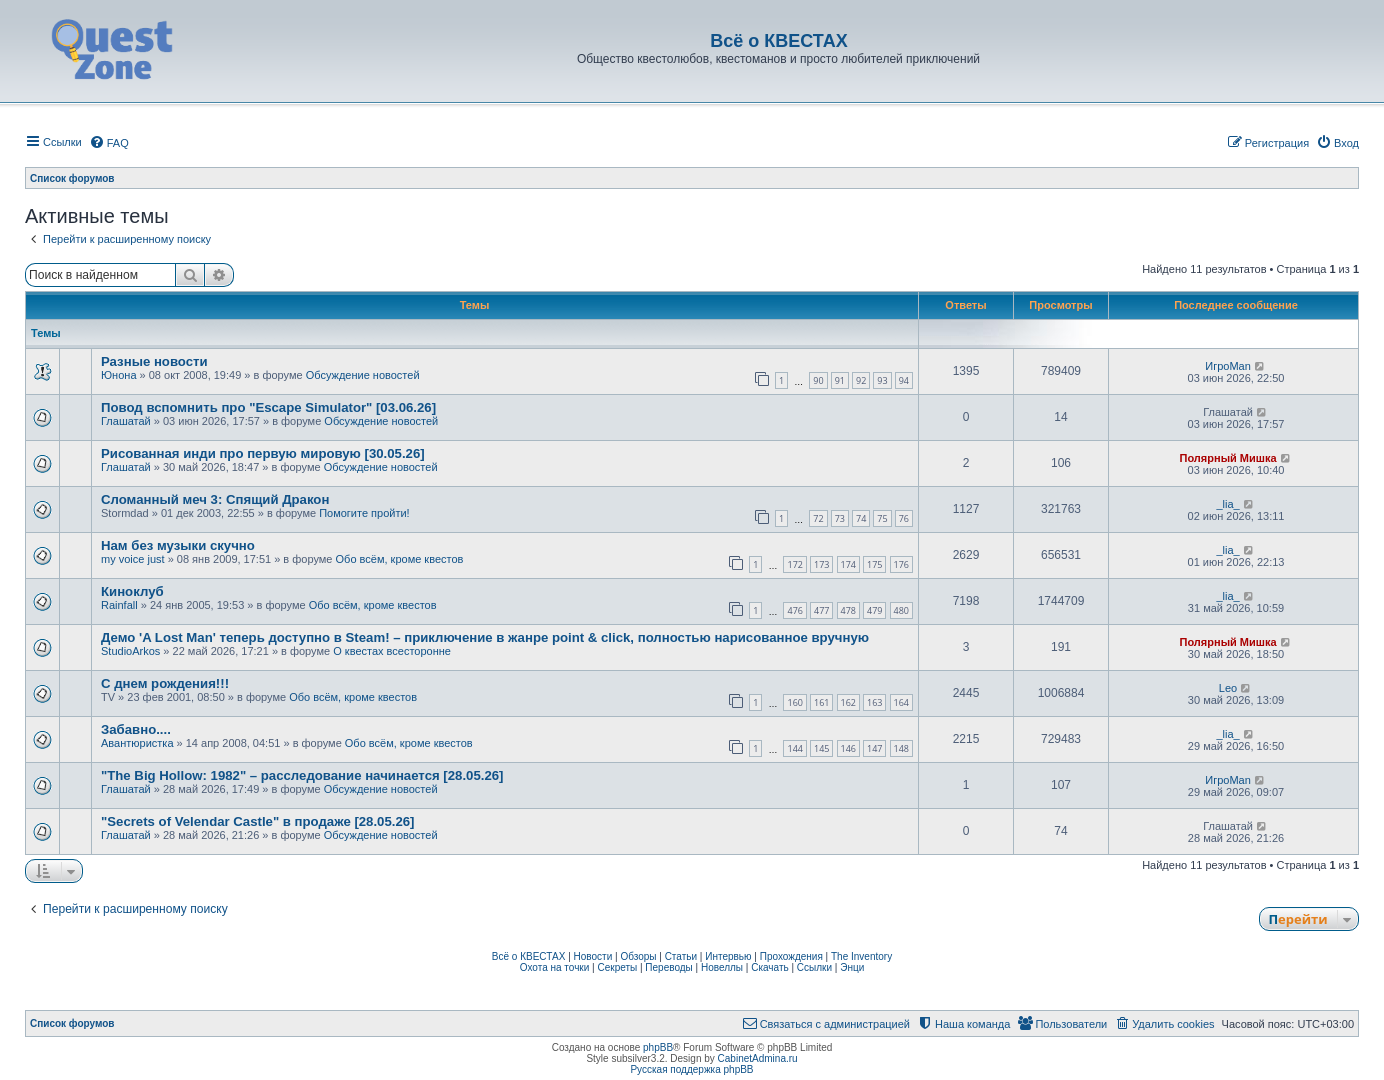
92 (861, 380)
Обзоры (638, 956)
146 (848, 748)
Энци (852, 967)
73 (840, 518)
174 (848, 564)
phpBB (658, 1047)
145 (821, 748)
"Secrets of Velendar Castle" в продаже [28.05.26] (258, 821)
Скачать (770, 967)
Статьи (681, 956)
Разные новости (154, 361)
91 (840, 380)
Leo (1228, 688)
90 (818, 380)
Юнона (119, 375)
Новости (593, 956)
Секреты (617, 967)
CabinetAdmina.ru (758, 1058)
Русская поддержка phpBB (691, 1069)
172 (794, 564)
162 (848, 702)
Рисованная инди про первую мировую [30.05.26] (263, 453)
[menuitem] (109, 143)
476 (794, 610)
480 (901, 610)
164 (901, 702)
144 (794, 748)
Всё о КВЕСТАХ (529, 956)
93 (882, 380)
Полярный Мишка (1228, 458)
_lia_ (1227, 504)
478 (848, 610)
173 (821, 564)
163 (874, 702)
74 (861, 518)
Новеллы (722, 967)
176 (901, 564)
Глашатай (126, 421)
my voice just (133, 559)
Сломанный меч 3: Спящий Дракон (215, 499)
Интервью (728, 956)
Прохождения (791, 956)
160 (794, 702)
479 (874, 610)
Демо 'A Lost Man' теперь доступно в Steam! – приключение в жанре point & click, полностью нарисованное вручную (485, 637)
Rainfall (119, 605)
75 (882, 518)
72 (818, 518)
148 (901, 748)
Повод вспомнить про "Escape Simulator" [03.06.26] (268, 407)
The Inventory (861, 956)
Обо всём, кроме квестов (400, 559)
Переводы (668, 967)
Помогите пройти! (364, 513)
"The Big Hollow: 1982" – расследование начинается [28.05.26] (302, 775)
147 (874, 748)
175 (874, 564)
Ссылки (814, 967)
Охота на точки (555, 967)
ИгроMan (1228, 366)
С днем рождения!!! (165, 683)
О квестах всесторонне (392, 651)
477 (821, 610)
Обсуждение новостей (363, 375)
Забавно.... (136, 729)
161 (821, 702)
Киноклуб (132, 591)
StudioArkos (130, 651)
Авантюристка (137, 743)
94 (904, 380)
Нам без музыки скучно (178, 545)
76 (904, 518)
